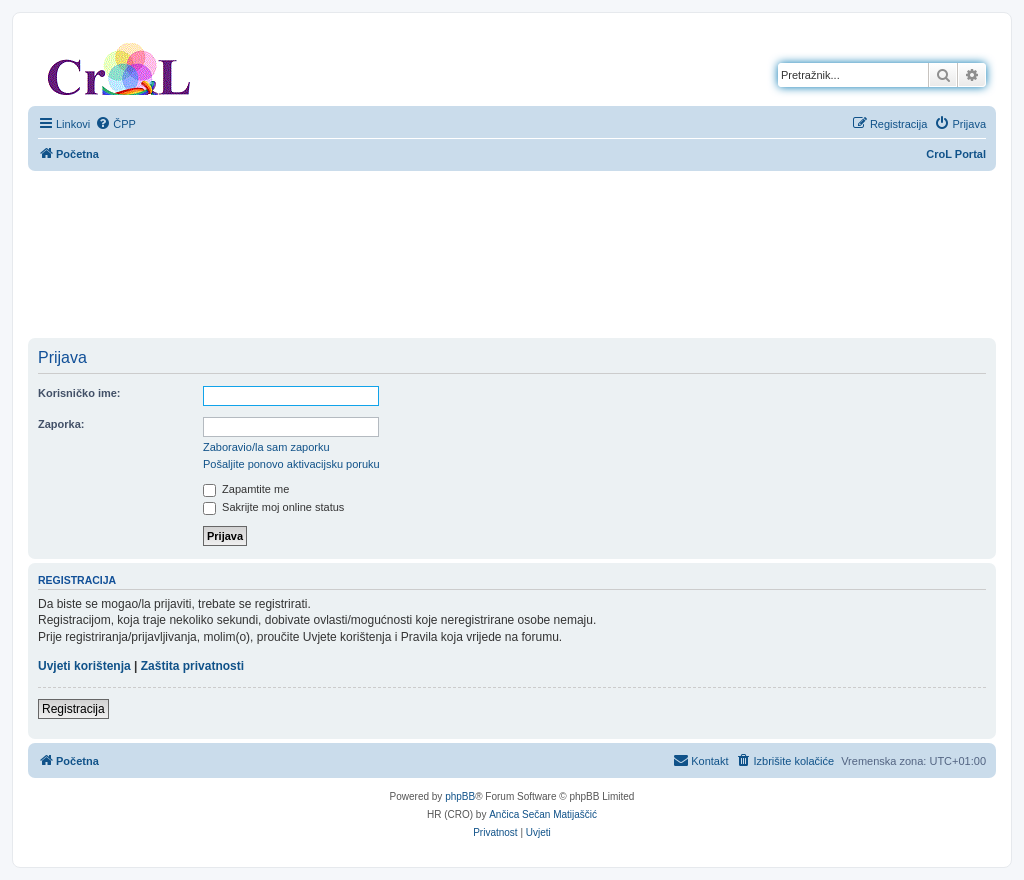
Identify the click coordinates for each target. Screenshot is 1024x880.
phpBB (460, 796)
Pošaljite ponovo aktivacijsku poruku (291, 464)
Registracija (73, 709)
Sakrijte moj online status (273, 507)
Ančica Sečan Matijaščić (543, 814)
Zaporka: (61, 424)
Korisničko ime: (79, 393)
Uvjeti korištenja (84, 666)
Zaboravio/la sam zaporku (266, 447)
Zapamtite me (246, 489)
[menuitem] (115, 124)
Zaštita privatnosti (192, 666)
